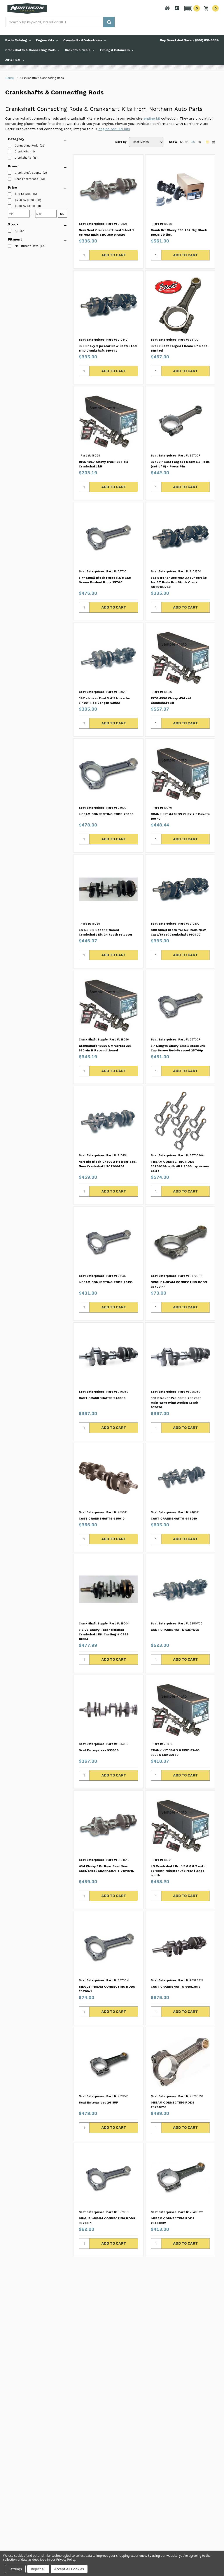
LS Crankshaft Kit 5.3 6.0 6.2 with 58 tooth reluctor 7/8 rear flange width (178, 1870)
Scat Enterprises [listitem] (26, 178)
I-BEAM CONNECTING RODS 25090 (106, 814)
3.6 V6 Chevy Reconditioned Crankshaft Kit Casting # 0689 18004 (103, 1634)
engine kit (152, 118)
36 (193, 141)
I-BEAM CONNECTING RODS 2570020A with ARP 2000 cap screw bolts (180, 1166)
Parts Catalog (18, 40)
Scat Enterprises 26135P (98, 2102)
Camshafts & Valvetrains (84, 40)
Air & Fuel (14, 60)
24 (187, 141)
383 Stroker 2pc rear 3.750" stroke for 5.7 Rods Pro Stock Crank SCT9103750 (179, 582)
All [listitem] (16, 230)
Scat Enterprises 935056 (99, 1750)
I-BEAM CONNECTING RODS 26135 (106, 1282)
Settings (15, 2569)
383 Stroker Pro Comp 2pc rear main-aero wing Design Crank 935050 (176, 1402)
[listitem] (23, 194)
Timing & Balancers (117, 50)
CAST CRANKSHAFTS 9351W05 (175, 1629)
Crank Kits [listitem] (22, 151)
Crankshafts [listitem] (23, 157)
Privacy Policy (65, 2559)
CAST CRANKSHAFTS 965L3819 (175, 1986)
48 (199, 141)
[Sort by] (146, 142)
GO (62, 214)
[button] (191, 8)
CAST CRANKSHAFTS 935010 (101, 1518)
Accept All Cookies (69, 2569)
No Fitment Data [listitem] (26, 246)
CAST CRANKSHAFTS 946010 (174, 1518)
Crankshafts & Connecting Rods (32, 50)
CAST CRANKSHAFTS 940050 (102, 1398)
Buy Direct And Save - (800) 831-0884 (189, 40)
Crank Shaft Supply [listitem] (28, 172)
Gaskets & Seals (79, 50)
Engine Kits (47, 40)
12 (181, 141)
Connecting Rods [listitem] (26, 145)
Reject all (38, 2569)
